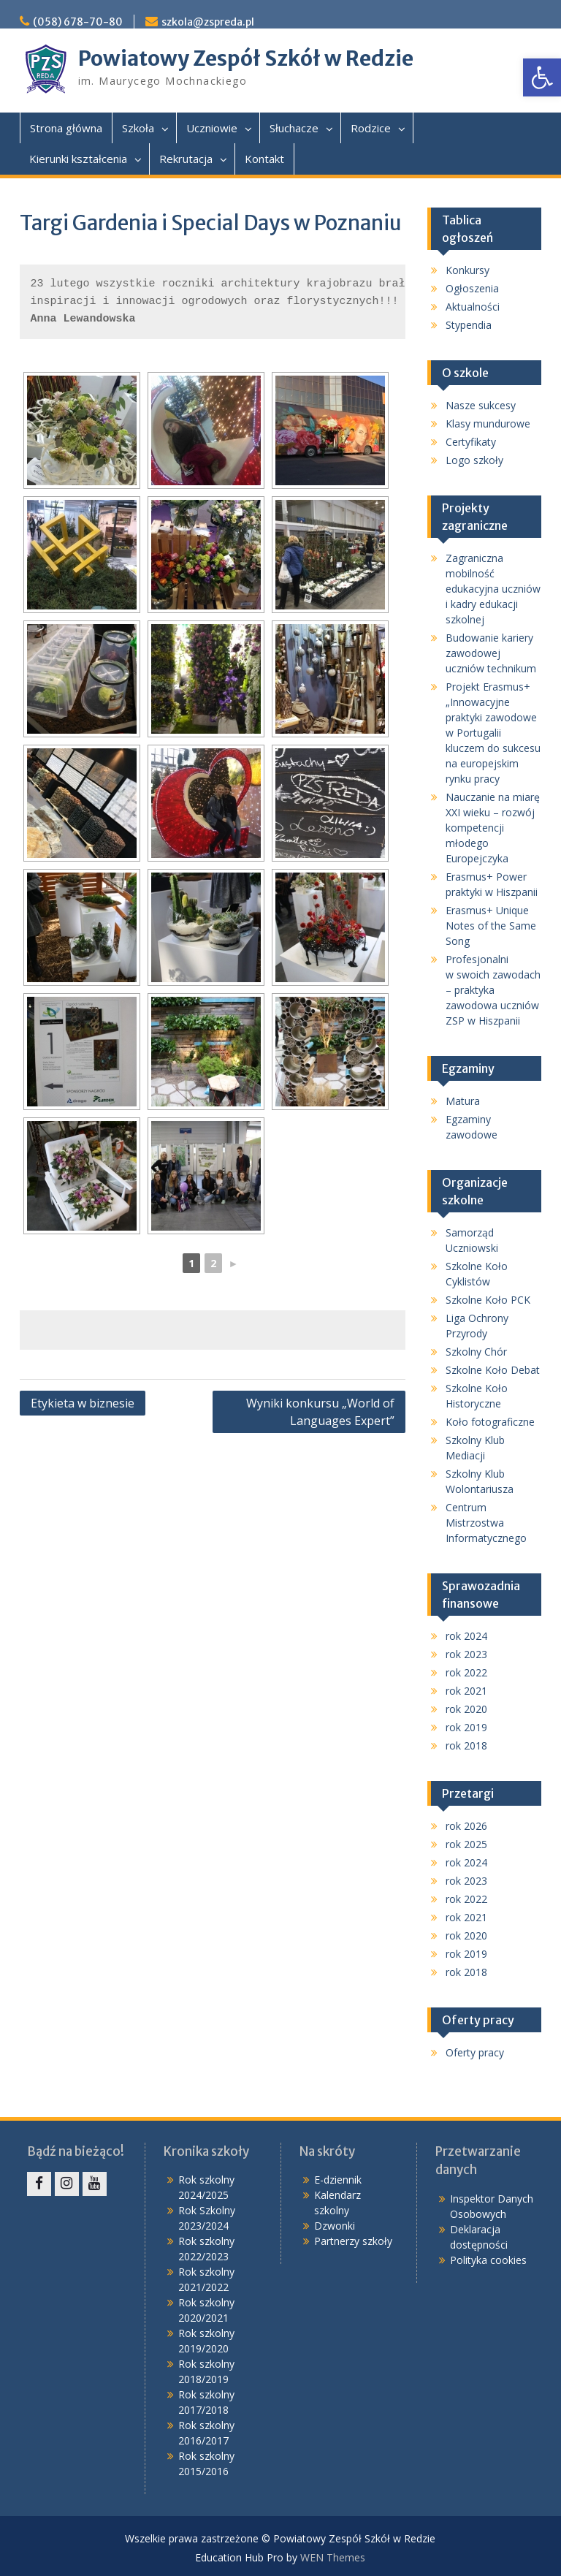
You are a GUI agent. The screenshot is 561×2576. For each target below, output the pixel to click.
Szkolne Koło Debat (493, 1370)
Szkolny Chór (476, 1352)
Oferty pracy (475, 2052)
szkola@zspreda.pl (207, 22)
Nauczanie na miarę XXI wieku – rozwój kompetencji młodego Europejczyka (493, 827)
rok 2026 (466, 1826)
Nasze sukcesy (481, 405)
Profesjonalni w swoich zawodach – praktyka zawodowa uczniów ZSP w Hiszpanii (493, 989)
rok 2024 (466, 1636)
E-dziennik (338, 2179)
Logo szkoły (474, 460)
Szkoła (138, 128)
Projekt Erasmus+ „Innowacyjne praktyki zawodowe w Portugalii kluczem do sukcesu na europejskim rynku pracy (493, 733)
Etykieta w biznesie (82, 1403)
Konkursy (467, 270)
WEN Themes (332, 2557)
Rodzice (371, 128)
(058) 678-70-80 (78, 22)
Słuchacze (294, 128)
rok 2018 (466, 1745)
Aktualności (473, 307)
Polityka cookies (488, 2260)
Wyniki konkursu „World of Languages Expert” (320, 1412)
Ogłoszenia (472, 288)
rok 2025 (466, 1844)
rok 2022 (466, 1672)
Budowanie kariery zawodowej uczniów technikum (491, 653)
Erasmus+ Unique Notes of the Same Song (491, 925)
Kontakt (264, 158)
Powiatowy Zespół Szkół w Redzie (245, 58)
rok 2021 (466, 1691)
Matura (463, 1101)
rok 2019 (466, 1727)
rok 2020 (466, 1709)
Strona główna (66, 128)
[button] (542, 77)
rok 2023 (466, 1654)
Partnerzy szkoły (353, 2241)
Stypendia (469, 325)
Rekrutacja (186, 158)
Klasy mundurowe (488, 423)
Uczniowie (211, 128)
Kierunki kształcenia (78, 158)
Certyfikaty (471, 442)
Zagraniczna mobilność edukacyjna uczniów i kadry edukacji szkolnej (493, 588)
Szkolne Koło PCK (488, 1300)
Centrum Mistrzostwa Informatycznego (486, 1522)
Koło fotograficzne (490, 1422)
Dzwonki (334, 2226)
